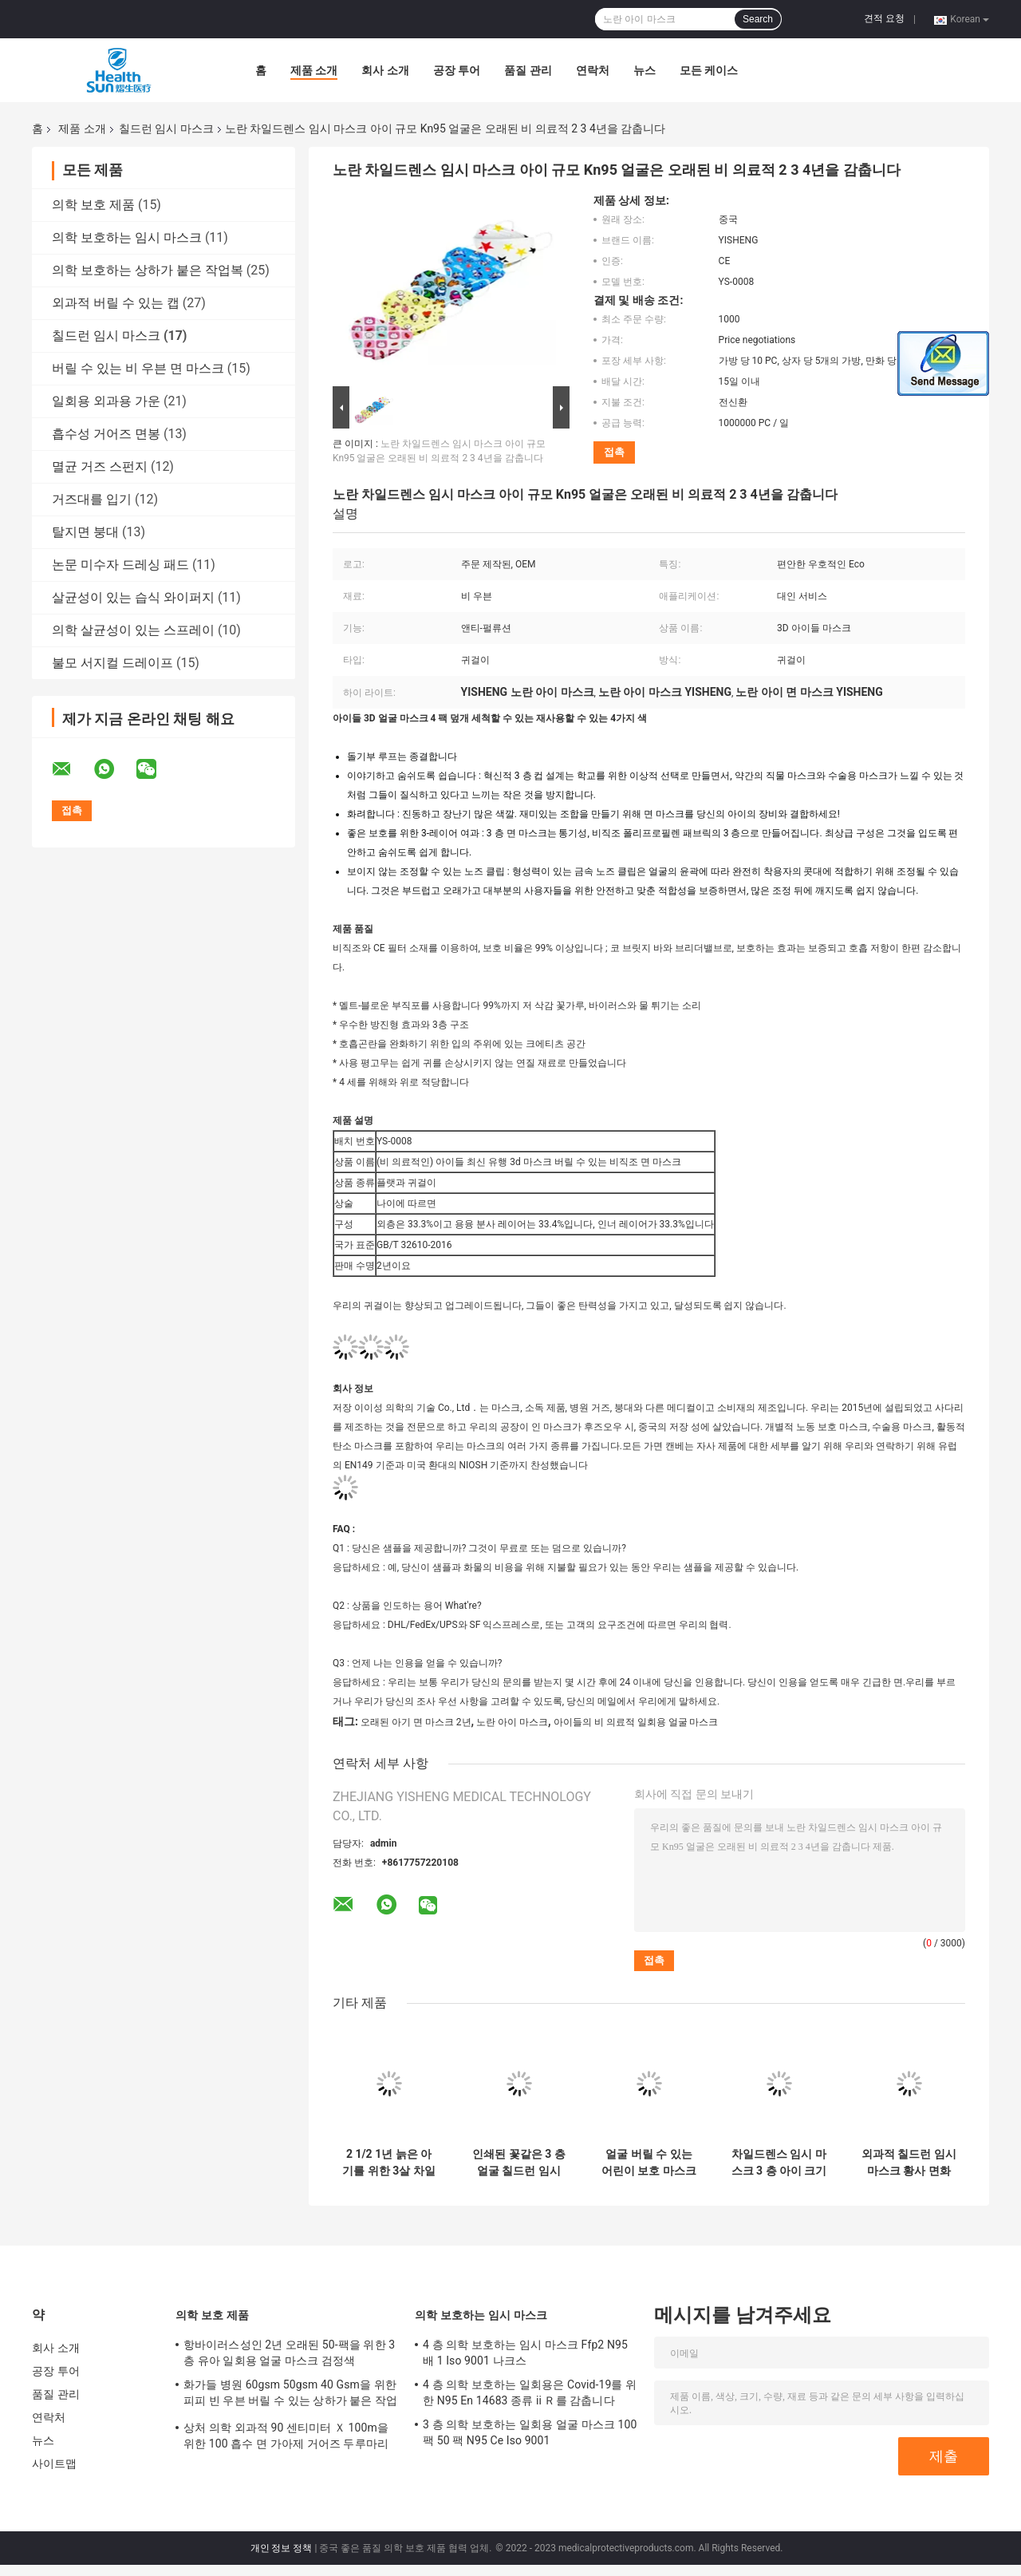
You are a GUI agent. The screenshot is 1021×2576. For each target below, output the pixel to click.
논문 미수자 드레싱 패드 (120, 564)
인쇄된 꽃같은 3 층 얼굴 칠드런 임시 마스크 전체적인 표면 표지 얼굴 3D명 (518, 2162)
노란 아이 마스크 (512, 1722)
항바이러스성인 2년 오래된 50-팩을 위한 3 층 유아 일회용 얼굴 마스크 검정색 (289, 2352)
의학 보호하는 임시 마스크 (127, 237)
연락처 (592, 70)
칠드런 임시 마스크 (166, 128)
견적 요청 (884, 18)
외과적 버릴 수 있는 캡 (115, 302)
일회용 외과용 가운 (106, 401)
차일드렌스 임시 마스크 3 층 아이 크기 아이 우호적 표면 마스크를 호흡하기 (779, 2162)
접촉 (614, 452)
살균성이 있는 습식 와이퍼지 (133, 597)
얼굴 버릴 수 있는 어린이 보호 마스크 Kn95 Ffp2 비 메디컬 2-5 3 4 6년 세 (648, 2162)
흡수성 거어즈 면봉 (106, 433)
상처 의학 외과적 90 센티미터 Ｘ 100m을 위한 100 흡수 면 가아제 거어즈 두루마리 (285, 2435)
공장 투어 (456, 70)
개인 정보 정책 (281, 2548)
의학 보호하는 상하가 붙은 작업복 (147, 270)
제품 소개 (313, 70)
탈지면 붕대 (85, 531)
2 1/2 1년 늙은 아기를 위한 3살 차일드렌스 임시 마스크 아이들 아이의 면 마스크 (388, 2162)
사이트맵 (54, 2463)
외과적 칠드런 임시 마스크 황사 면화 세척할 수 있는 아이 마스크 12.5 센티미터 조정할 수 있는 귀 (908, 2162)
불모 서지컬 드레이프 (112, 662)
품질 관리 (527, 70)
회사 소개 (384, 70)
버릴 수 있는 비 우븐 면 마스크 (138, 368)
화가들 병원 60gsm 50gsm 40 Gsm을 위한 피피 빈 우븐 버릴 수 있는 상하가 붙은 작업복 (290, 2395)
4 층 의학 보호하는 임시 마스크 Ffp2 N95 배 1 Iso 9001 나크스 (525, 2352)
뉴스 (644, 70)
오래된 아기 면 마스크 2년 (416, 1722)
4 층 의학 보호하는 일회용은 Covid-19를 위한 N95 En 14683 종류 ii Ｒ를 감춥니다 (530, 2392)
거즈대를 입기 (92, 499)
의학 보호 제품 (93, 204)
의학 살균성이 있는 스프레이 (133, 630)
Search (758, 19)
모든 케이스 (709, 70)
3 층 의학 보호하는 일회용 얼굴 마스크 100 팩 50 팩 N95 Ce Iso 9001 (530, 2432)
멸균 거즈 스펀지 (100, 466)
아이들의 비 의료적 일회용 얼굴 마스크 (636, 1722)
